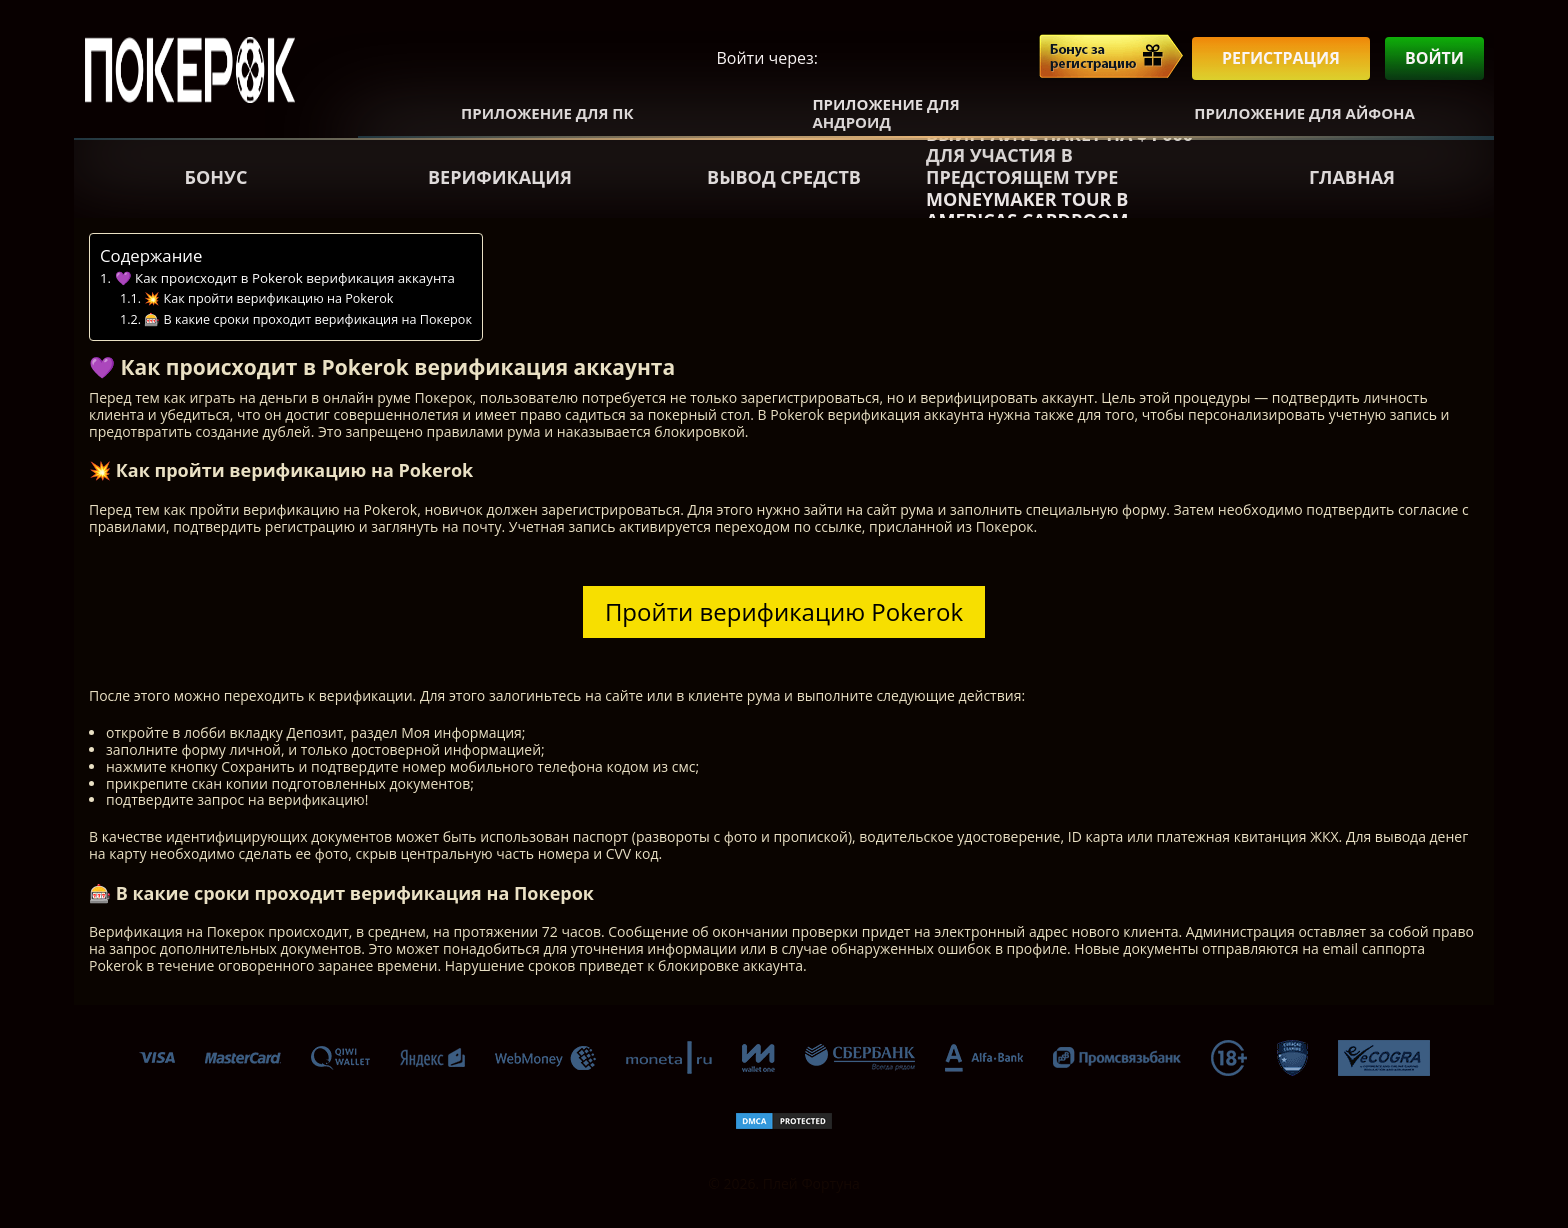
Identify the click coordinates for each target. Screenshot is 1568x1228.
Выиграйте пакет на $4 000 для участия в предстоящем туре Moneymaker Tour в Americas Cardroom (1059, 178)
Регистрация (1281, 58)
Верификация (500, 177)
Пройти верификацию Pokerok (784, 611)
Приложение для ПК (547, 113)
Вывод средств (784, 177)
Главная (1352, 177)
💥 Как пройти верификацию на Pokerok (268, 298)
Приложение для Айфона (1304, 113)
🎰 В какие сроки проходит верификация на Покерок (308, 319)
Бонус (216, 177)
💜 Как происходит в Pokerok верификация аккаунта (285, 278)
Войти (1434, 58)
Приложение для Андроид (885, 113)
